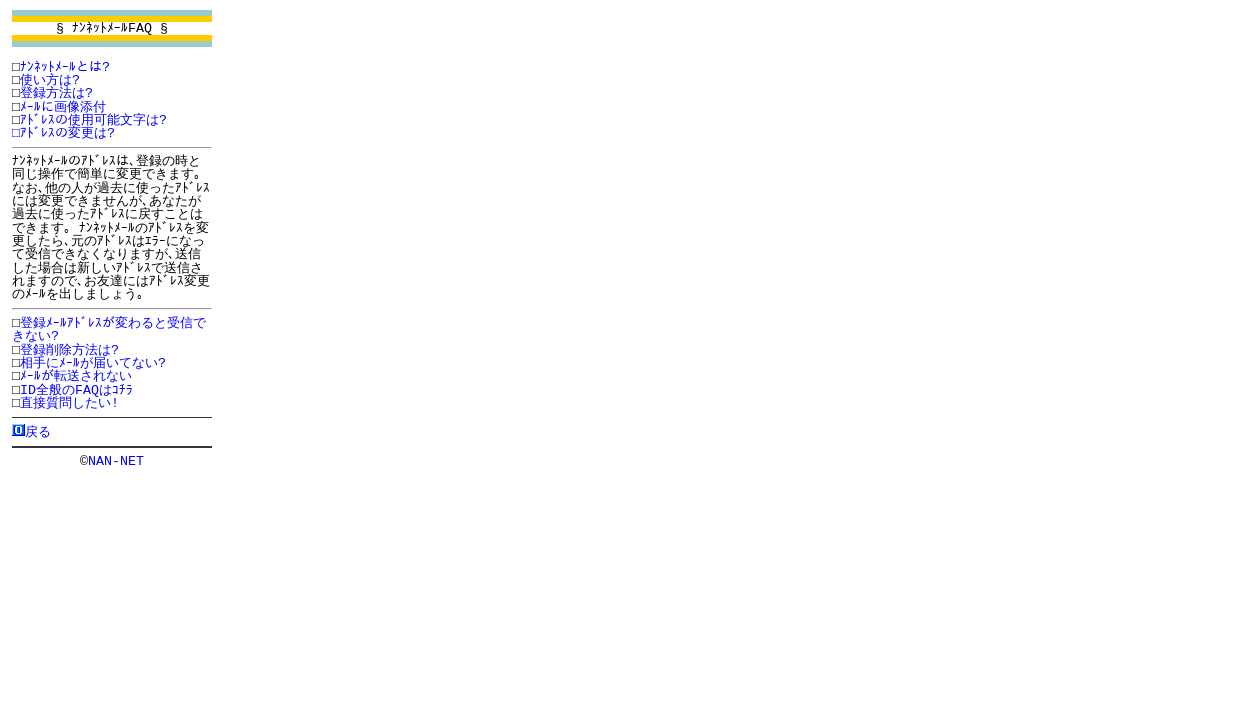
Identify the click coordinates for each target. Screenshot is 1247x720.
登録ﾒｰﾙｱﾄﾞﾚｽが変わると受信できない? (109, 329)
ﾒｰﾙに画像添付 (63, 107)
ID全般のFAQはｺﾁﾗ (76, 390)
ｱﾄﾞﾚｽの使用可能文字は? (93, 120)
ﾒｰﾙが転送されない (76, 376)
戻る (38, 431)
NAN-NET (116, 460)
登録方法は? (56, 93)
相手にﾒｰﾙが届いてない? (93, 363)
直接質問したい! (69, 403)
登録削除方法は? (69, 350)
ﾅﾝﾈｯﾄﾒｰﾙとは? (65, 67)
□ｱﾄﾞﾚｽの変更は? (63, 133)
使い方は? (50, 80)
